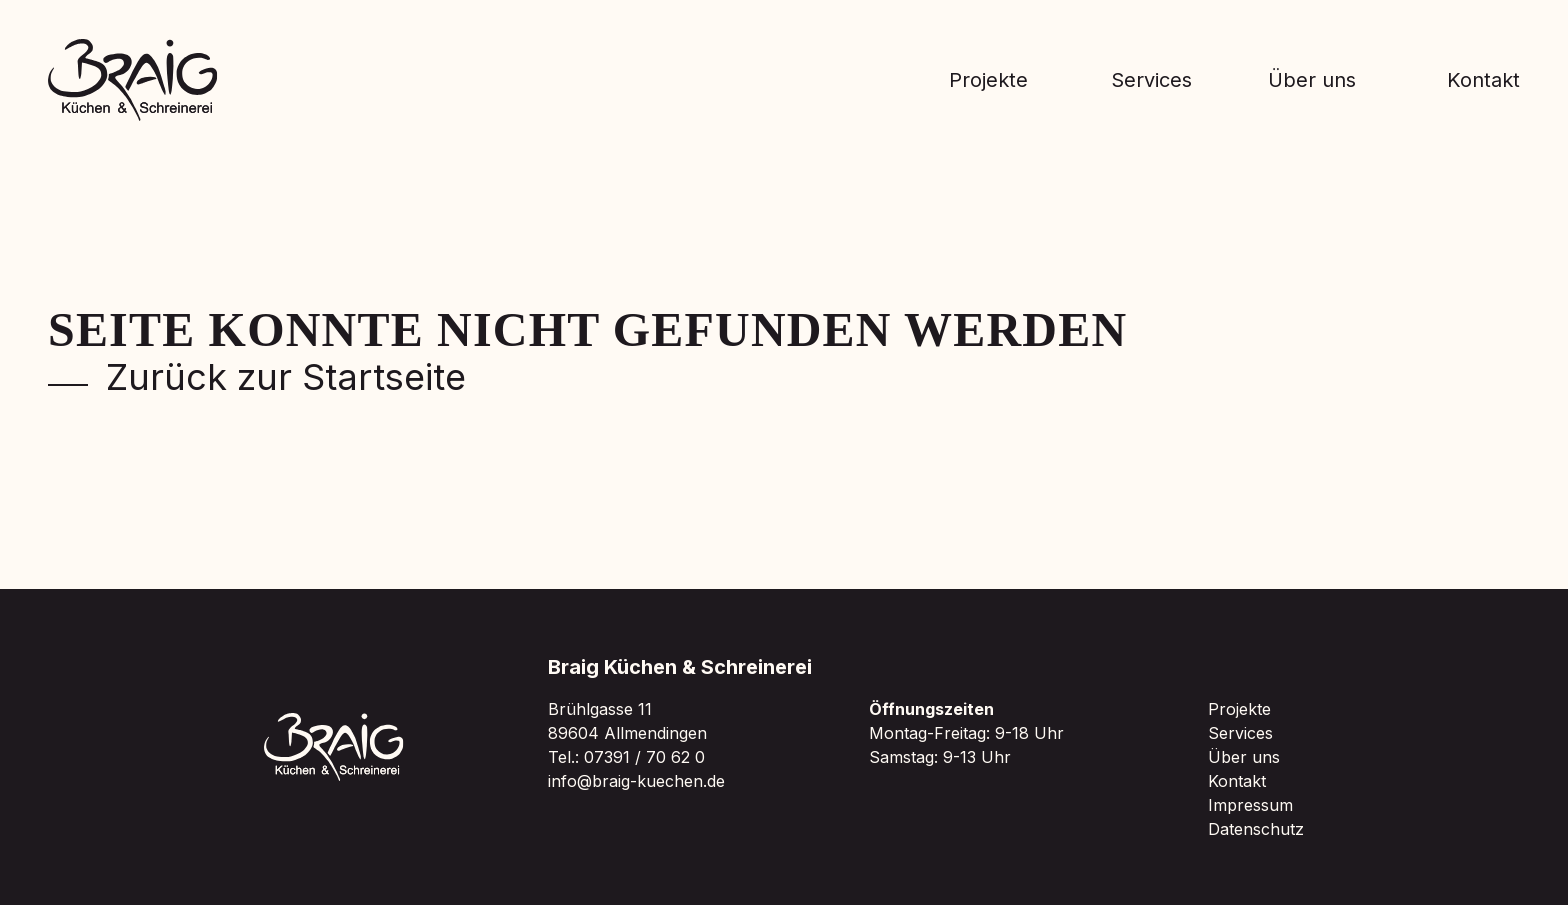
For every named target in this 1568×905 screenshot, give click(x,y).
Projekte (988, 80)
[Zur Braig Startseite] (133, 80)
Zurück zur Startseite (257, 377)
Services (1151, 80)
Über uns (1312, 80)
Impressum (1250, 805)
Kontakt (1483, 80)
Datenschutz (1256, 829)
